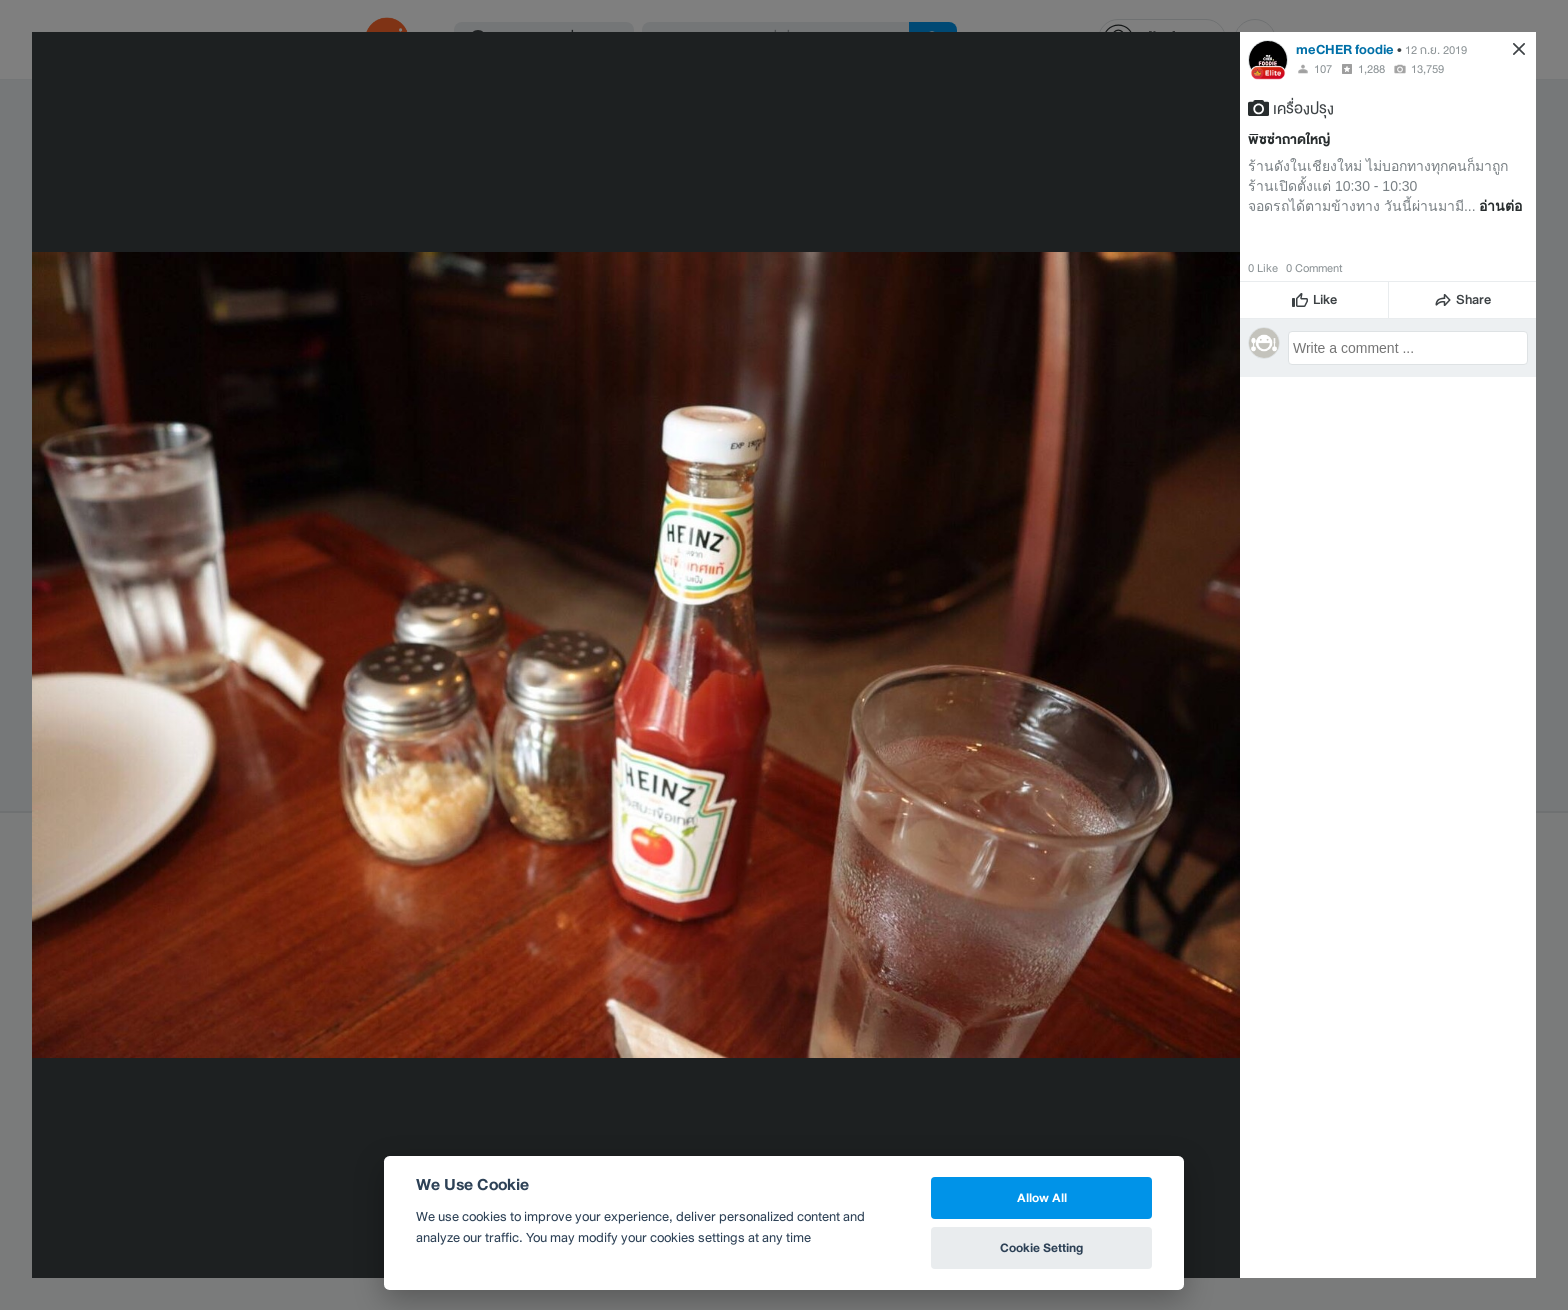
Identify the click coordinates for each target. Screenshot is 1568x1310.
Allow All (1042, 1197)
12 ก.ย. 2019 (1436, 50)
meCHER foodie (1345, 49)
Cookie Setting (1041, 1247)
